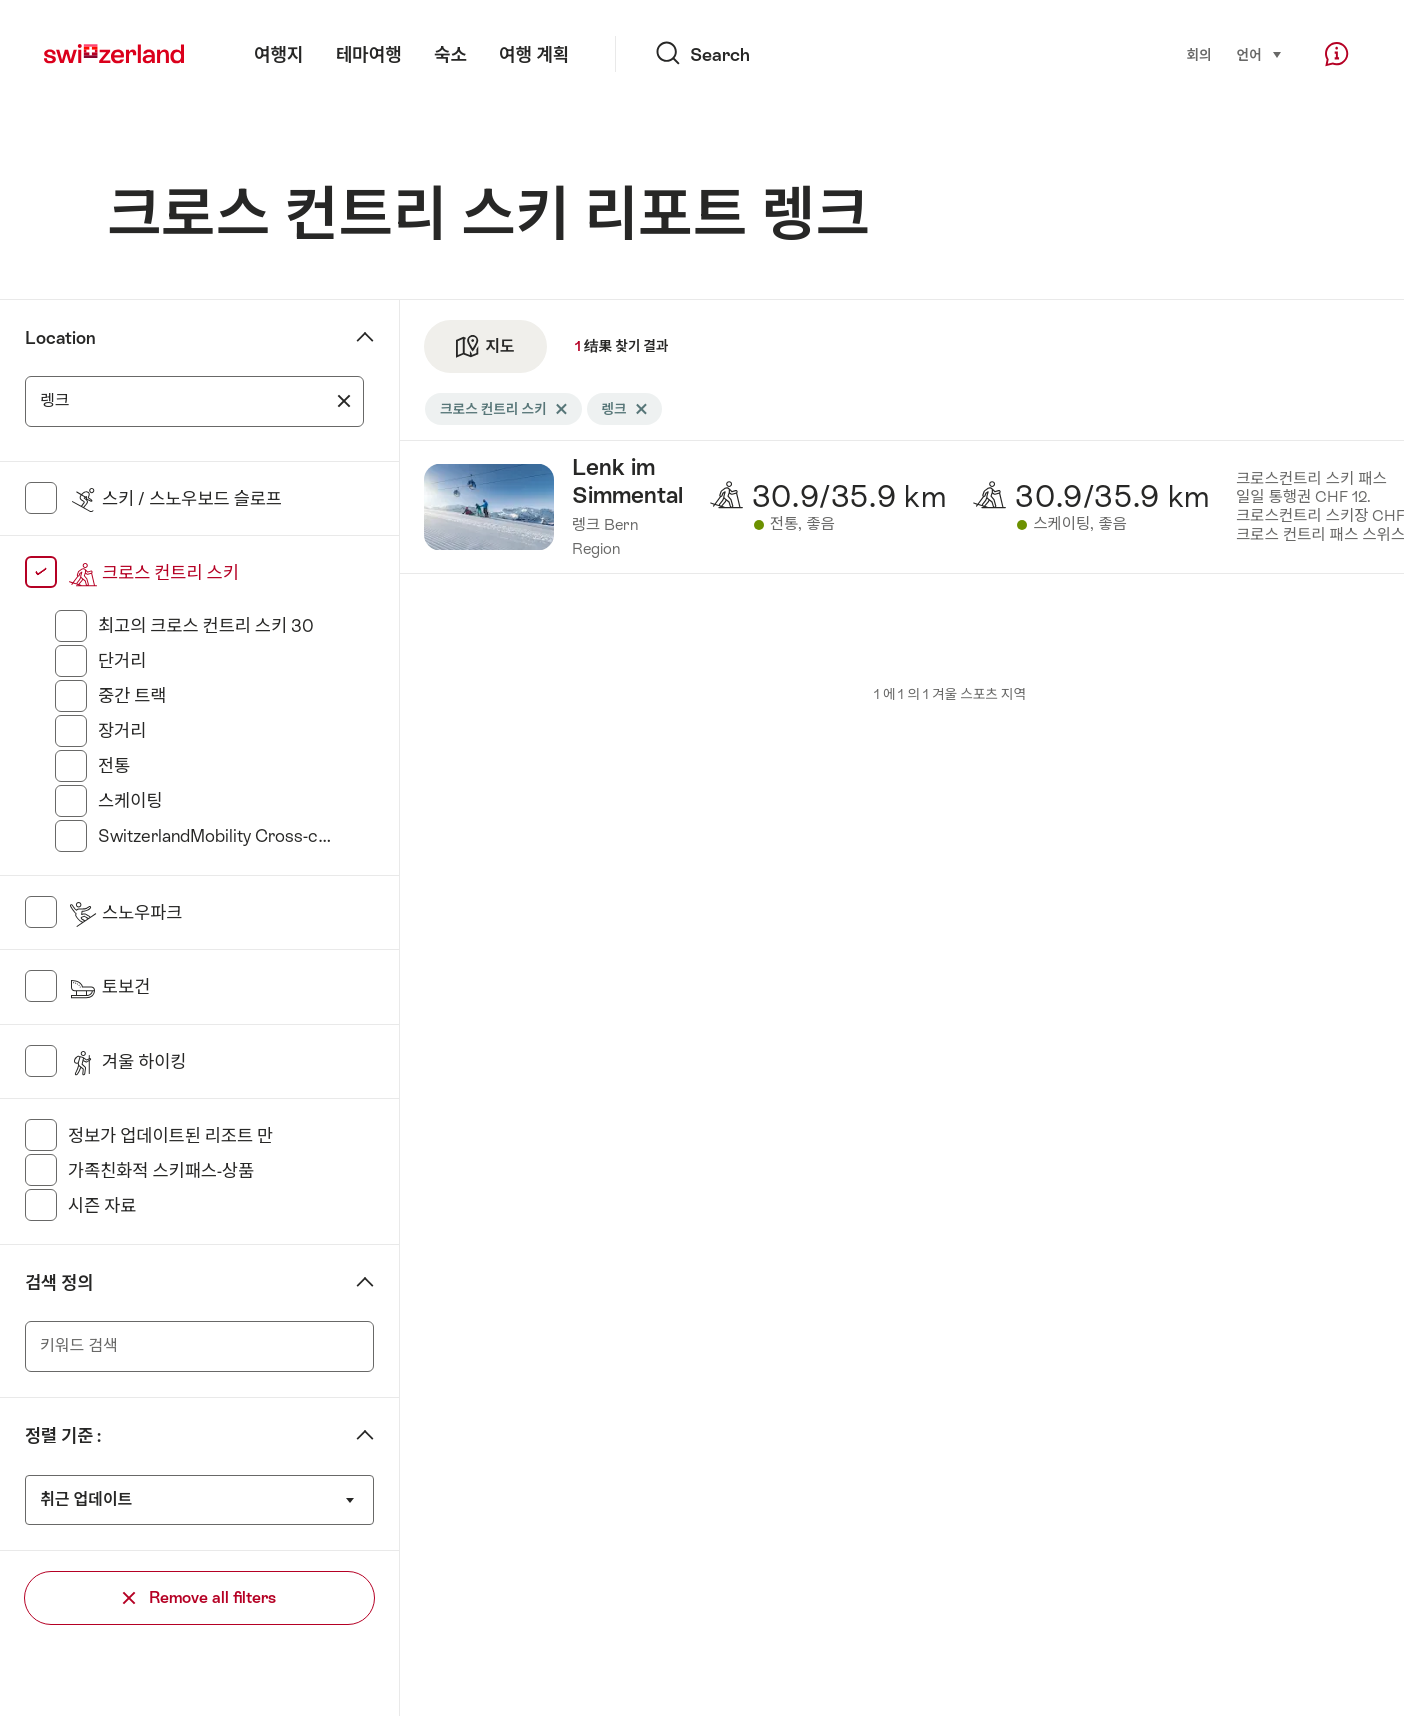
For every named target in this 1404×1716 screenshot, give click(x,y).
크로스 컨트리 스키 (153, 573)
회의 (1198, 55)
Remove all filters (199, 1597)
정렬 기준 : (63, 1436)
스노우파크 (125, 913)
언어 (1260, 54)
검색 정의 (59, 1283)
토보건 (109, 987)
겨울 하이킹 (127, 1062)
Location (60, 338)
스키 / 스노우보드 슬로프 (175, 499)
